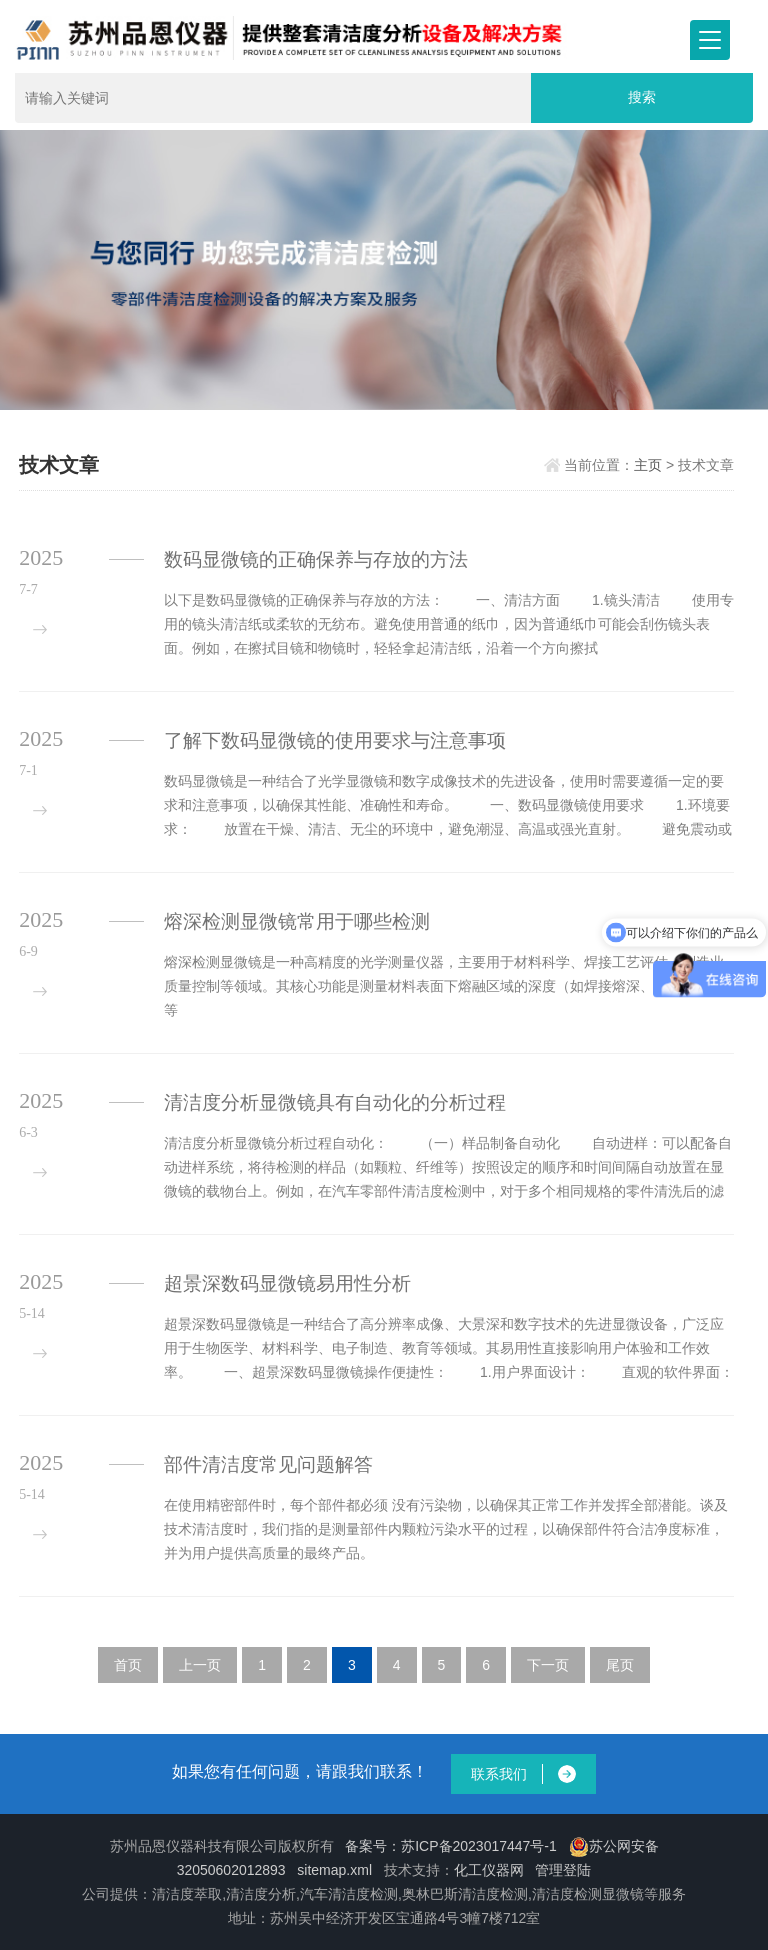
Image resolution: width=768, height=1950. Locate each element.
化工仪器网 (489, 1870)
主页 (648, 465)
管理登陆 (563, 1870)
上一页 (200, 1665)
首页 (128, 1665)
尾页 (620, 1665)
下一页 (548, 1665)
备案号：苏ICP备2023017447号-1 (451, 1846)
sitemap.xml (334, 1870)
